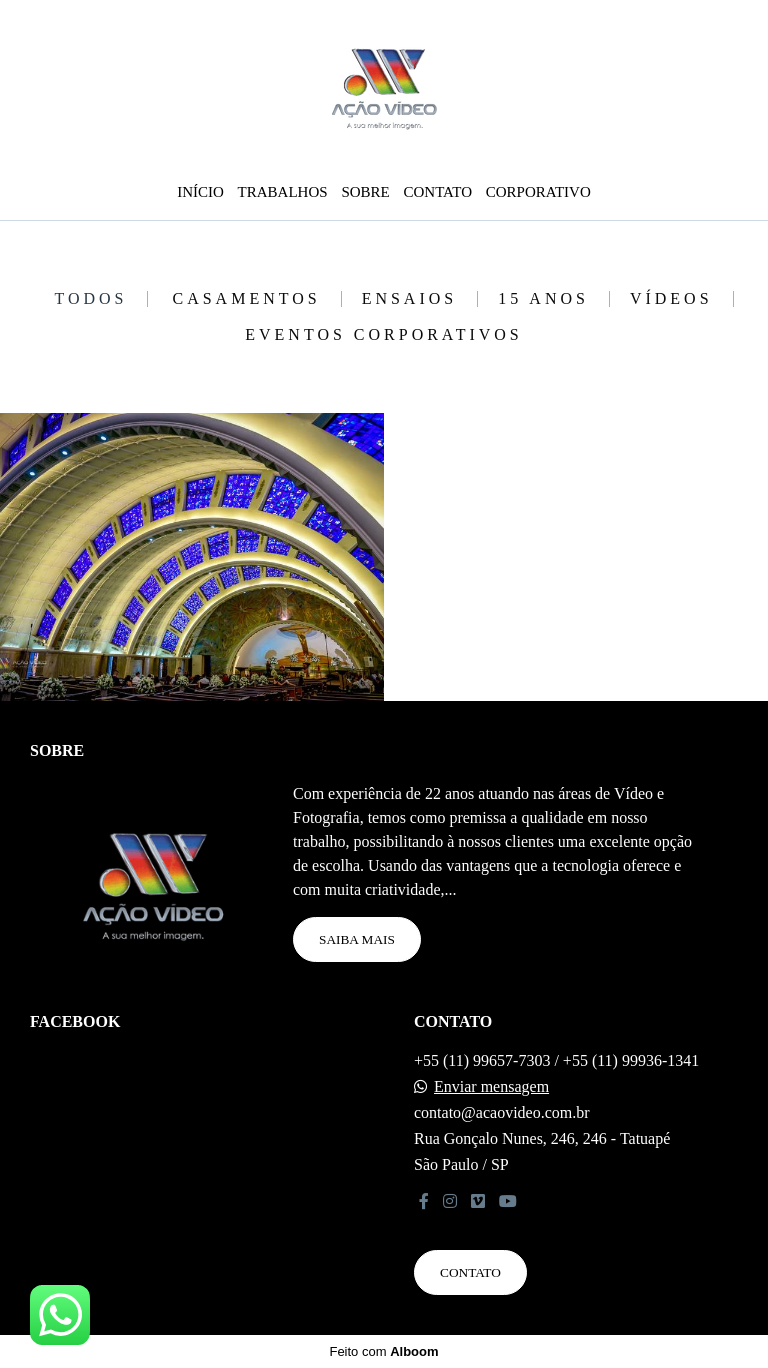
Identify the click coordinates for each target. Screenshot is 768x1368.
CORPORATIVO (538, 192)
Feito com (383, 1351)
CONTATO (437, 192)
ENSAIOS (410, 299)
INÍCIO (200, 192)
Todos (90, 299)
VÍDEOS (671, 299)
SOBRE (365, 192)
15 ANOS (543, 299)
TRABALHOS (283, 192)
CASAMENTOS (246, 299)
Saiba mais (357, 939)
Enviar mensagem (491, 1087)
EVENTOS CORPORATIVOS (384, 335)
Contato (470, 1272)
